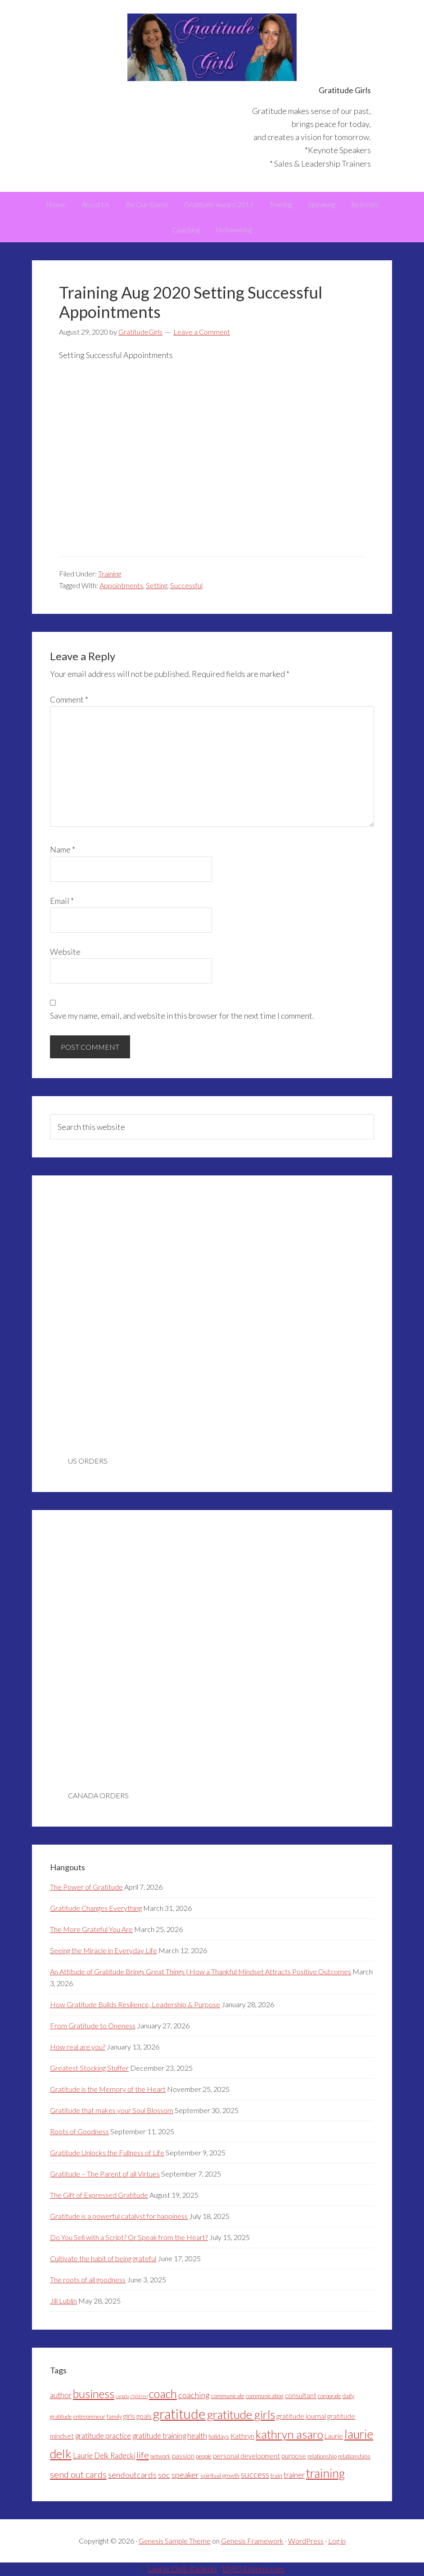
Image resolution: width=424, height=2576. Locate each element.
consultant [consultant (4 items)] (300, 2395)
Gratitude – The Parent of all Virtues (105, 2173)
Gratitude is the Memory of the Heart (108, 2089)
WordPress (306, 2540)
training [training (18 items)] (325, 2473)
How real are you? (77, 2046)
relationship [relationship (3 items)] (322, 2456)
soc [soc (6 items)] (164, 2475)
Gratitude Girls (212, 47)
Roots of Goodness (79, 2131)
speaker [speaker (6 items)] (185, 2475)
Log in (337, 2540)
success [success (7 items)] (255, 2474)
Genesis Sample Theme (175, 2540)
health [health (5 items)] (197, 2435)
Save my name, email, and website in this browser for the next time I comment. (182, 1015)
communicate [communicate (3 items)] (227, 2395)
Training (109, 573)
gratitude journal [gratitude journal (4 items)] (301, 2416)
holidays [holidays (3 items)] (218, 2436)
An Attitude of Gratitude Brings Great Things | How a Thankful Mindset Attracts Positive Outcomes (200, 1971)
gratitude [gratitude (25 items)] (179, 2414)
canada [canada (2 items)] (122, 2396)
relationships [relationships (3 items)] (354, 2456)
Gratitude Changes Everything (96, 1908)
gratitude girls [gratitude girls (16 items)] (241, 2414)
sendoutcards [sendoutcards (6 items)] (132, 2475)
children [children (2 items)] (139, 2396)
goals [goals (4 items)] (144, 2416)
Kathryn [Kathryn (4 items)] (242, 2436)
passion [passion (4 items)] (183, 2456)
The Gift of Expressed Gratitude (99, 2195)
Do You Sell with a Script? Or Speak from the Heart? (129, 2237)
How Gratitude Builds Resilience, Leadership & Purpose (135, 2004)
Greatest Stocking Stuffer (89, 2068)
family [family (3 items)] (114, 2416)
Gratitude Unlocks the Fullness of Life (107, 2152)
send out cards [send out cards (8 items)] (78, 2474)
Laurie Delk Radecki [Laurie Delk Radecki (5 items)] (104, 2455)
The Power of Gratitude (86, 1886)
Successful (186, 585)
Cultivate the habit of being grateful (103, 2258)
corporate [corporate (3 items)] (329, 2395)
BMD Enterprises (253, 2569)
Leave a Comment (201, 331)
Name (62, 849)
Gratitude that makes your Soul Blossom (111, 2110)
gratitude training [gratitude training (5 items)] (159, 2435)
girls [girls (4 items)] (129, 2416)
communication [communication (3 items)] (265, 2395)
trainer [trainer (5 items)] (294, 2475)
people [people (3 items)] (204, 2456)
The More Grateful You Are (91, 1929)
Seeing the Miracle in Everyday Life (103, 1950)
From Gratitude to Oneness (92, 2025)
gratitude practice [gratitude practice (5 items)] (103, 2435)
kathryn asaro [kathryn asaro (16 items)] (289, 2434)
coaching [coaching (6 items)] (194, 2395)
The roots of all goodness (88, 2279)
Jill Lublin (63, 2300)
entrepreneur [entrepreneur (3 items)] (89, 2416)
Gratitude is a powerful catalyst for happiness (119, 2216)
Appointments (121, 585)
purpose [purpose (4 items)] (293, 2456)
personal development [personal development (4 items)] (246, 2456)
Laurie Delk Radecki (182, 2569)
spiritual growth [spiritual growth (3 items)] (219, 2475)
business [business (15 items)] (93, 2393)
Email (62, 901)
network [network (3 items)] (160, 2456)
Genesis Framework (252, 2540)
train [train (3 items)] (276, 2475)
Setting (156, 585)
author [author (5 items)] (61, 2395)
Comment (69, 699)
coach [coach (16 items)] (163, 2393)
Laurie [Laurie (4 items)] (334, 2436)
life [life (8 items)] (142, 2454)
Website (65, 952)
